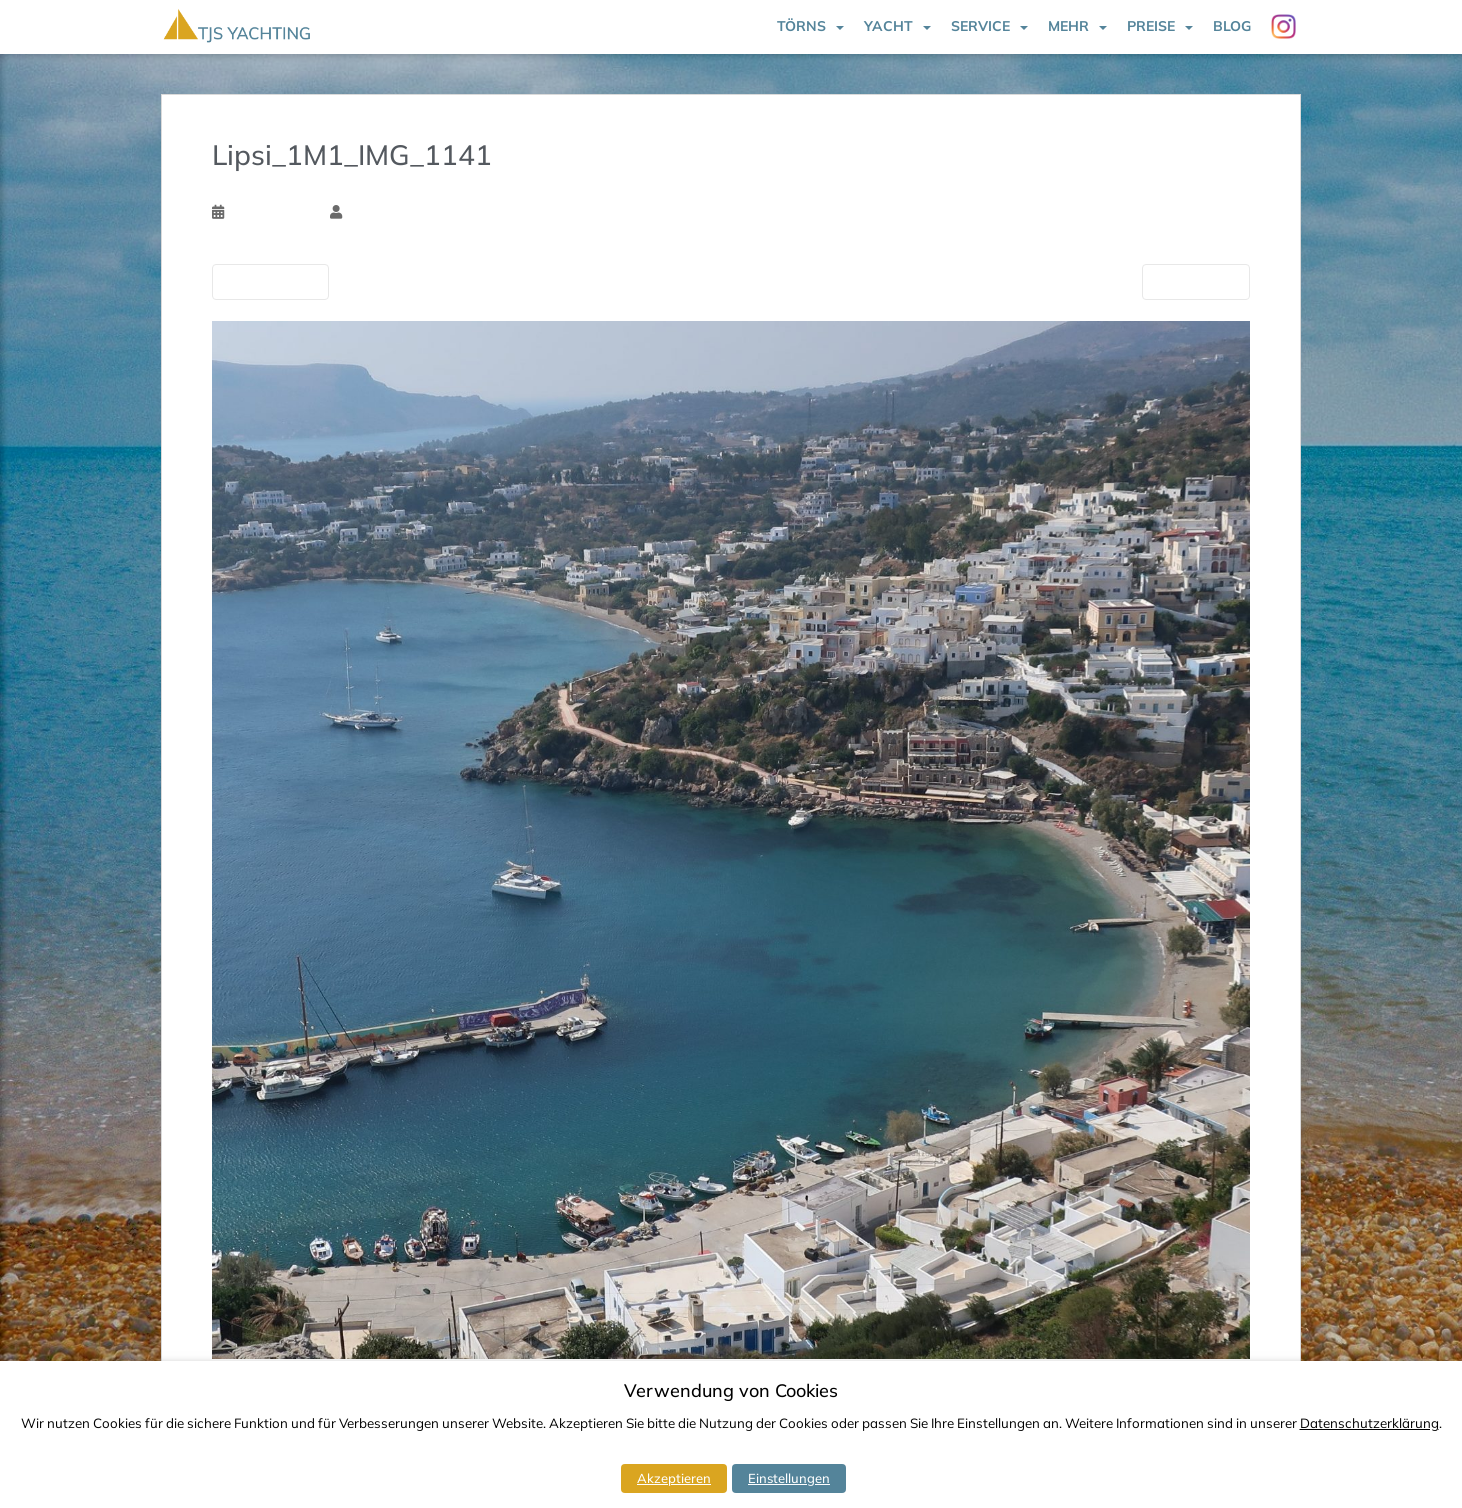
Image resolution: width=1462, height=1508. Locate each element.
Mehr (1068, 26)
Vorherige (270, 281)
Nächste (1196, 281)
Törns (801, 26)
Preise (1151, 26)
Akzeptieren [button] (674, 1478)
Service (980, 26)
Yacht (888, 26)
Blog (1232, 26)
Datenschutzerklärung (1369, 1423)
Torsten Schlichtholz (406, 212)
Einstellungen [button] (789, 1478)
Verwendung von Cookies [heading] (731, 1391)
